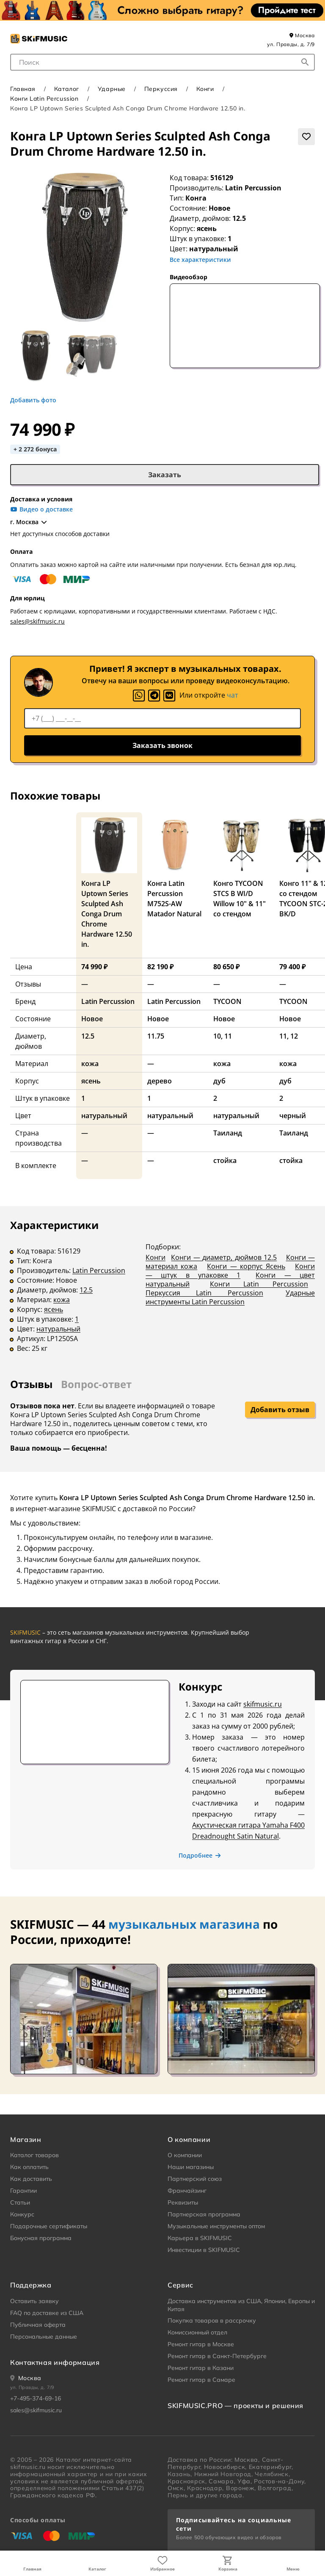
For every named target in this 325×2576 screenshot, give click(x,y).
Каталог (97, 2569)
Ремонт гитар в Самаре (201, 2380)
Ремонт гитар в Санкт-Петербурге (217, 2356)
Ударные (112, 89)
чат (232, 695)
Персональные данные (43, 2336)
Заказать (164, 474)
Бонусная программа (41, 2238)
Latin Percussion (253, 187)
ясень (53, 1309)
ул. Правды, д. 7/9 (291, 44)
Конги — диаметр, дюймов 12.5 (224, 1257)
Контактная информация (54, 2362)
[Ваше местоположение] (25, 2378)
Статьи (20, 2202)
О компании (185, 2155)
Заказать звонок (162, 745)
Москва (302, 35)
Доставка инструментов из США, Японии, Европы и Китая (241, 2305)
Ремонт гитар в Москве (201, 2344)
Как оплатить (29, 2167)
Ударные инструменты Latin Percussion (230, 1297)
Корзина (227, 2569)
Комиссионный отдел (197, 2332)
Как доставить (31, 2179)
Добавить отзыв (280, 1409)
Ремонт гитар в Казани (201, 2368)
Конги (205, 89)
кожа (61, 1299)
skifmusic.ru (262, 1704)
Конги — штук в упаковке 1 (230, 1271)
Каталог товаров (34, 2155)
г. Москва (29, 522)
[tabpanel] (162, 1292)
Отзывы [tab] (31, 1384)
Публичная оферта (38, 2325)
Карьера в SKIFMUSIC (200, 2238)
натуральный (58, 1328)
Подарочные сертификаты (48, 2226)
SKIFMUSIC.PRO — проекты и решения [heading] (235, 2405)
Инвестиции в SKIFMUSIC (204, 2250)
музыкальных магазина (184, 1924)
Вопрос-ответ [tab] (96, 1384)
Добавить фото (33, 400)
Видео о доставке (41, 509)
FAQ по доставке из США (46, 2313)
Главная (32, 2569)
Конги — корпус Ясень (246, 1266)
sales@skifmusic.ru (37, 621)
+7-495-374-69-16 (35, 2398)
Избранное (162, 2569)
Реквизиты (183, 2202)
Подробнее (200, 1855)
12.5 (86, 1290)
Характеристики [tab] (54, 1225)
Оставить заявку (34, 2301)
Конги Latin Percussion (44, 98)
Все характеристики (200, 260)
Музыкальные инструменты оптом (216, 2226)
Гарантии (23, 2190)
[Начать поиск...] (305, 62)
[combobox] (162, 62)
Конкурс (22, 2214)
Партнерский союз (195, 2179)
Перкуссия (161, 89)
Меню (293, 2569)
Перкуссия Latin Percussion (204, 1293)
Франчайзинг (187, 2190)
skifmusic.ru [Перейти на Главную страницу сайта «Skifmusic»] (27, 2467)
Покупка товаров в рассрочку (212, 2320)
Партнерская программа (204, 2214)
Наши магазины (191, 2167)
